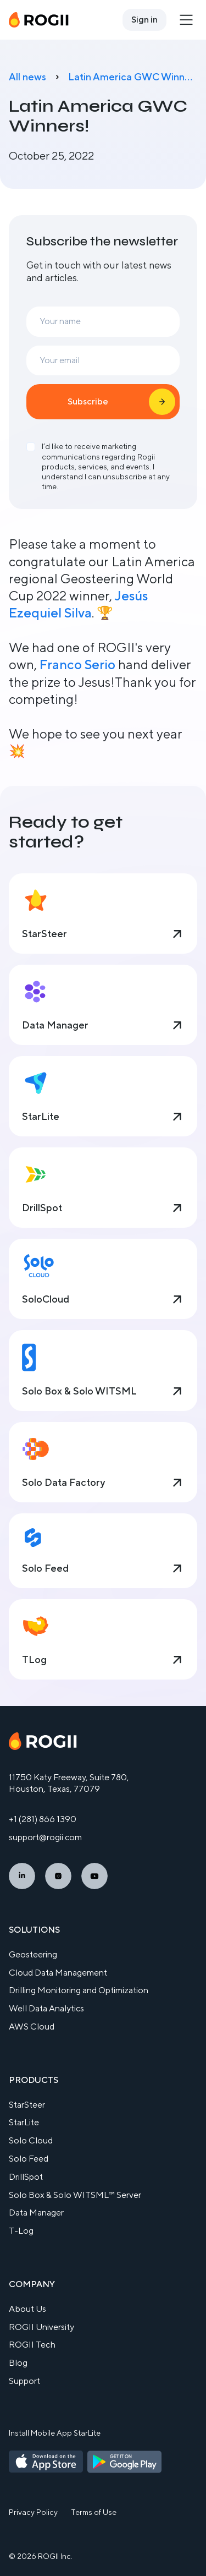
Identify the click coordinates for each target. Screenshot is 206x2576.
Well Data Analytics (46, 2008)
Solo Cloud (31, 2140)
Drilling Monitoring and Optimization (78, 1990)
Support (24, 2381)
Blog (18, 2363)
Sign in (144, 19)
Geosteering (33, 1954)
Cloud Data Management (58, 1972)
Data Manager (36, 2212)
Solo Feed (28, 2158)
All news (27, 77)
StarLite (24, 2122)
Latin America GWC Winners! (132, 77)
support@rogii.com (45, 1837)
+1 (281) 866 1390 (42, 1819)
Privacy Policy (33, 2512)
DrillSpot (26, 2177)
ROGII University (41, 2327)
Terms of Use (93, 2512)
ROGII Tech (32, 2344)
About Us (27, 2309)
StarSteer (27, 2104)
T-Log (21, 2230)
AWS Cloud (31, 2026)
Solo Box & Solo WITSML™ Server (75, 2195)
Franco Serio (77, 664)
